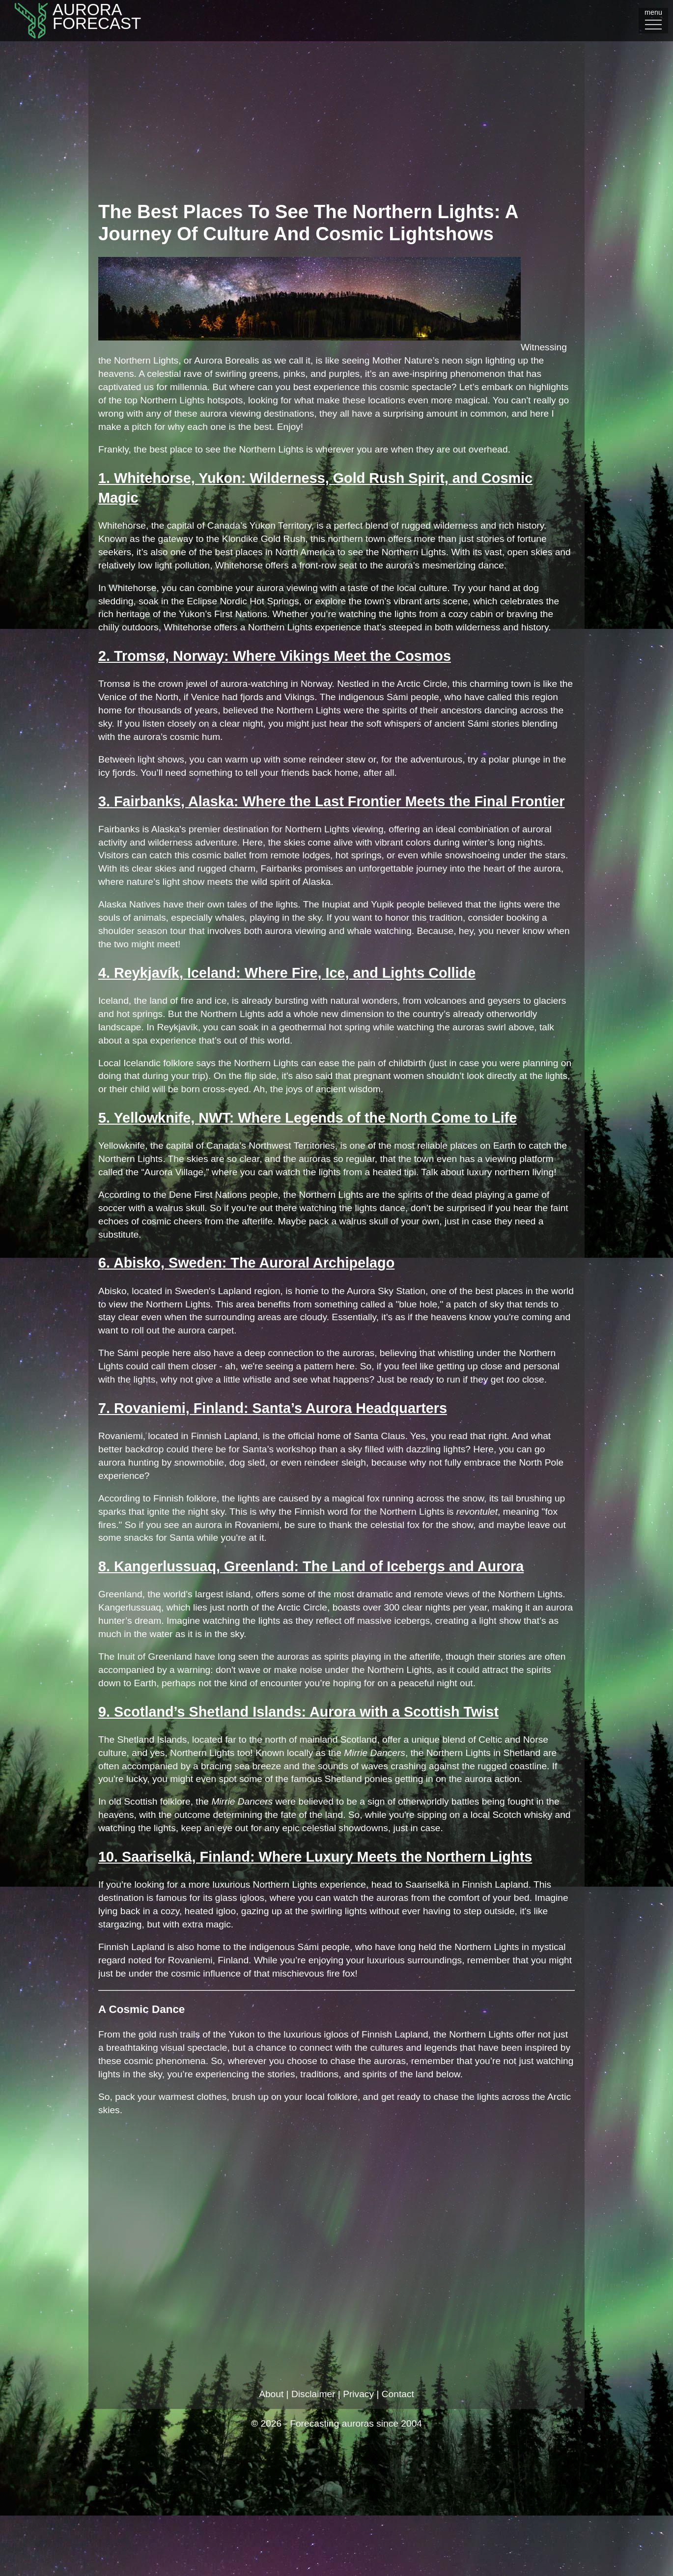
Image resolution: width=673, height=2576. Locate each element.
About (271, 2394)
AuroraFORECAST (70, 21)
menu (653, 20)
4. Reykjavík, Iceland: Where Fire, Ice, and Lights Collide (287, 973)
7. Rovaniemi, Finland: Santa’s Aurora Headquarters (272, 1408)
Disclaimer (313, 2394)
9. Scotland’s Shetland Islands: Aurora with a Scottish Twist (298, 1712)
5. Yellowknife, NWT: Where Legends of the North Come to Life (307, 1118)
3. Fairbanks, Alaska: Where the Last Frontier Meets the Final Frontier (331, 801)
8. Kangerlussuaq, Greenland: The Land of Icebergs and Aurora (311, 1566)
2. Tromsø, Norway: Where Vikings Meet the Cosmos (274, 656)
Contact (398, 2394)
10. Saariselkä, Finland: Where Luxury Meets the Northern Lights (315, 1857)
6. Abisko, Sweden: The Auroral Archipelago (246, 1263)
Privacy (358, 2394)
